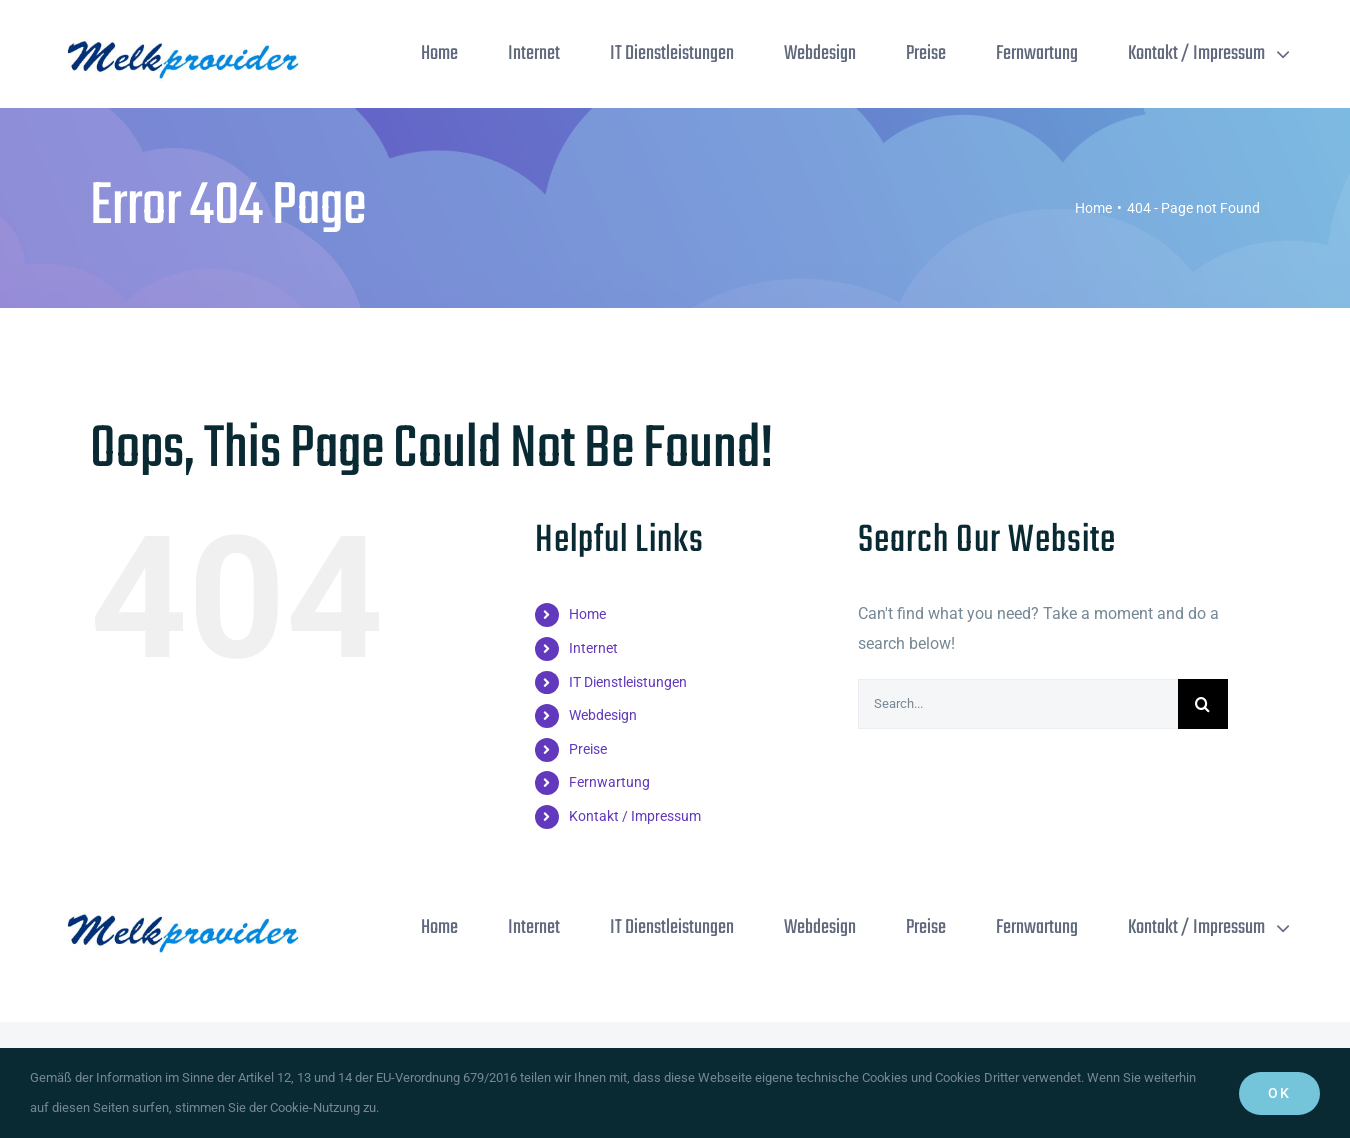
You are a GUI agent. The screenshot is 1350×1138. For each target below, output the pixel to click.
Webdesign (603, 715)
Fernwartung (609, 782)
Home (587, 614)
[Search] (1203, 704)
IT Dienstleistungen (628, 682)
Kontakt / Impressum (635, 816)
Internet (593, 648)
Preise (588, 749)
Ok (1279, 1093)
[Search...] (1018, 704)
